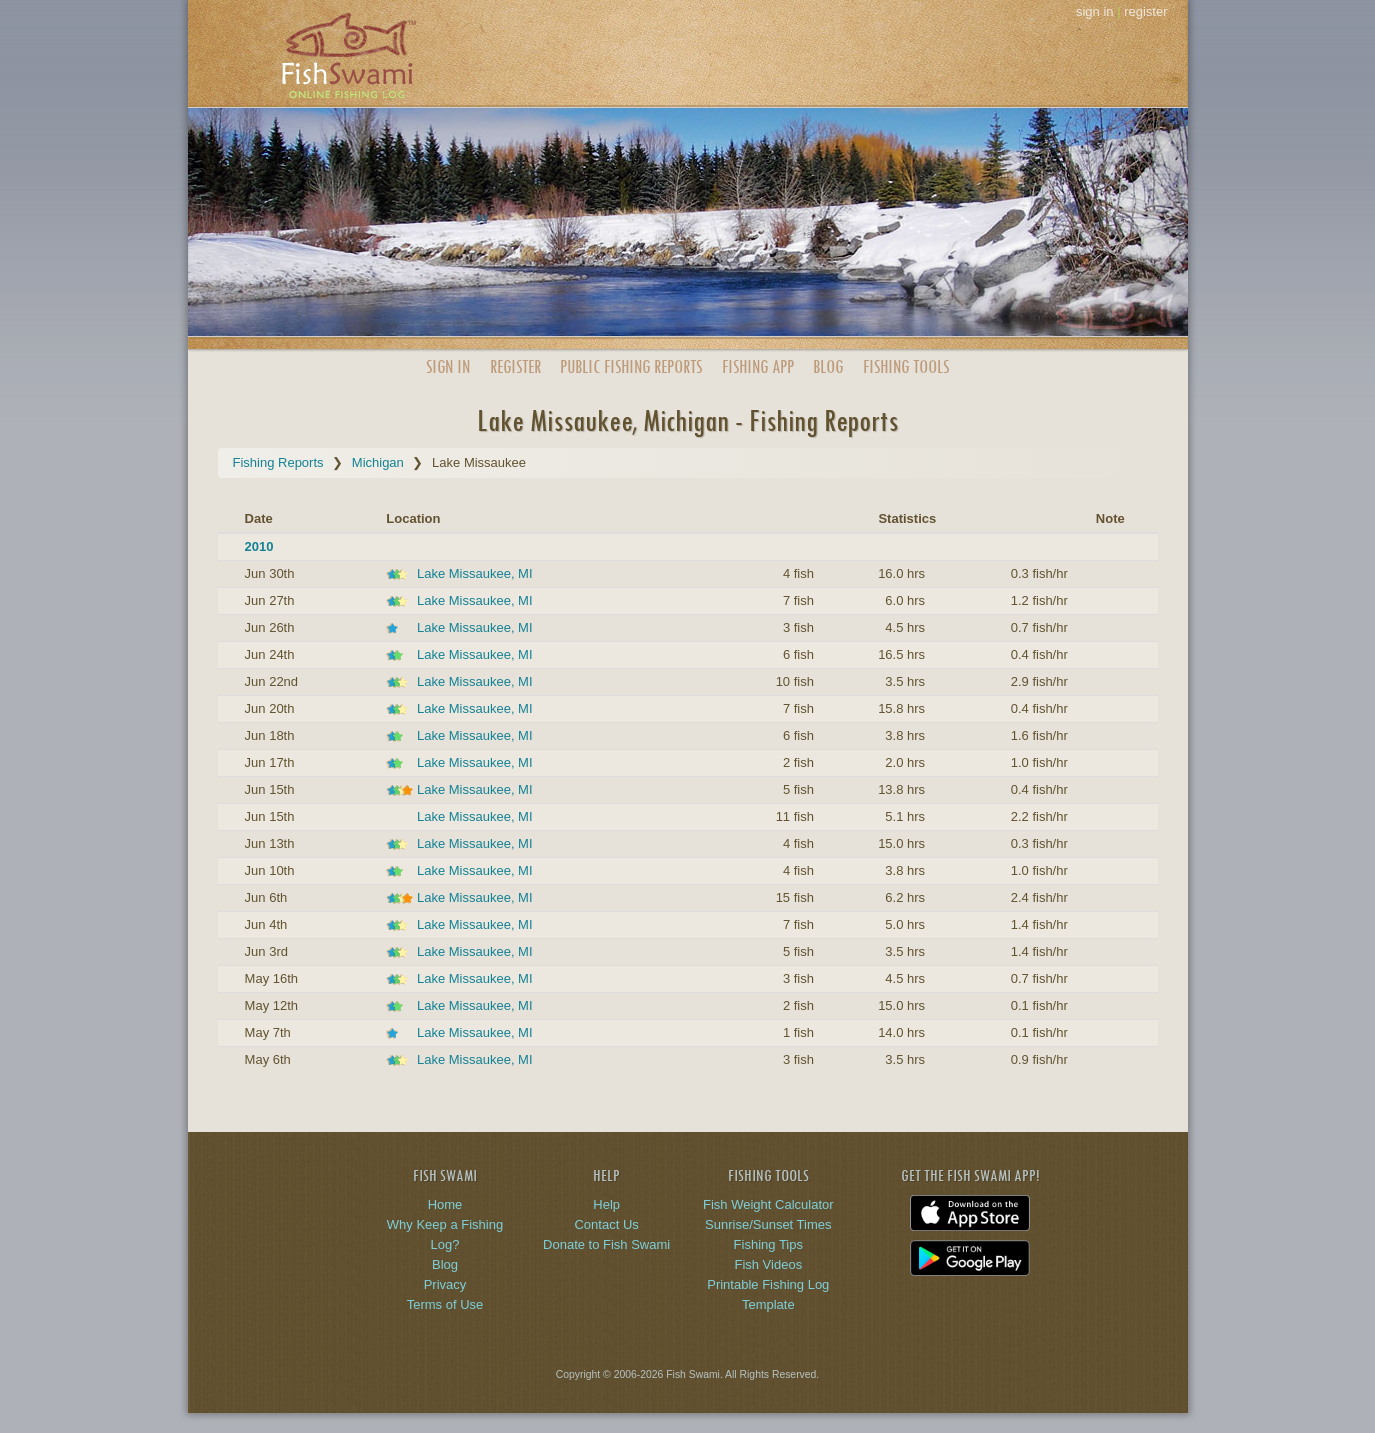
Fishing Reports (278, 462)
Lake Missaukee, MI (475, 573)
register (1145, 11)
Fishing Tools (906, 366)
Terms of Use (445, 1304)
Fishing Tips (768, 1244)
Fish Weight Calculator (768, 1204)
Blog (828, 366)
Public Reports (631, 366)
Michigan (378, 462)
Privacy (445, 1284)
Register (515, 366)
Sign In (448, 366)
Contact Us (606, 1224)
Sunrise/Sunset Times (768, 1224)
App (758, 366)
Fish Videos (768, 1264)
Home (445, 1204)
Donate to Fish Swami (606, 1244)
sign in (1095, 11)
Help (606, 1204)
